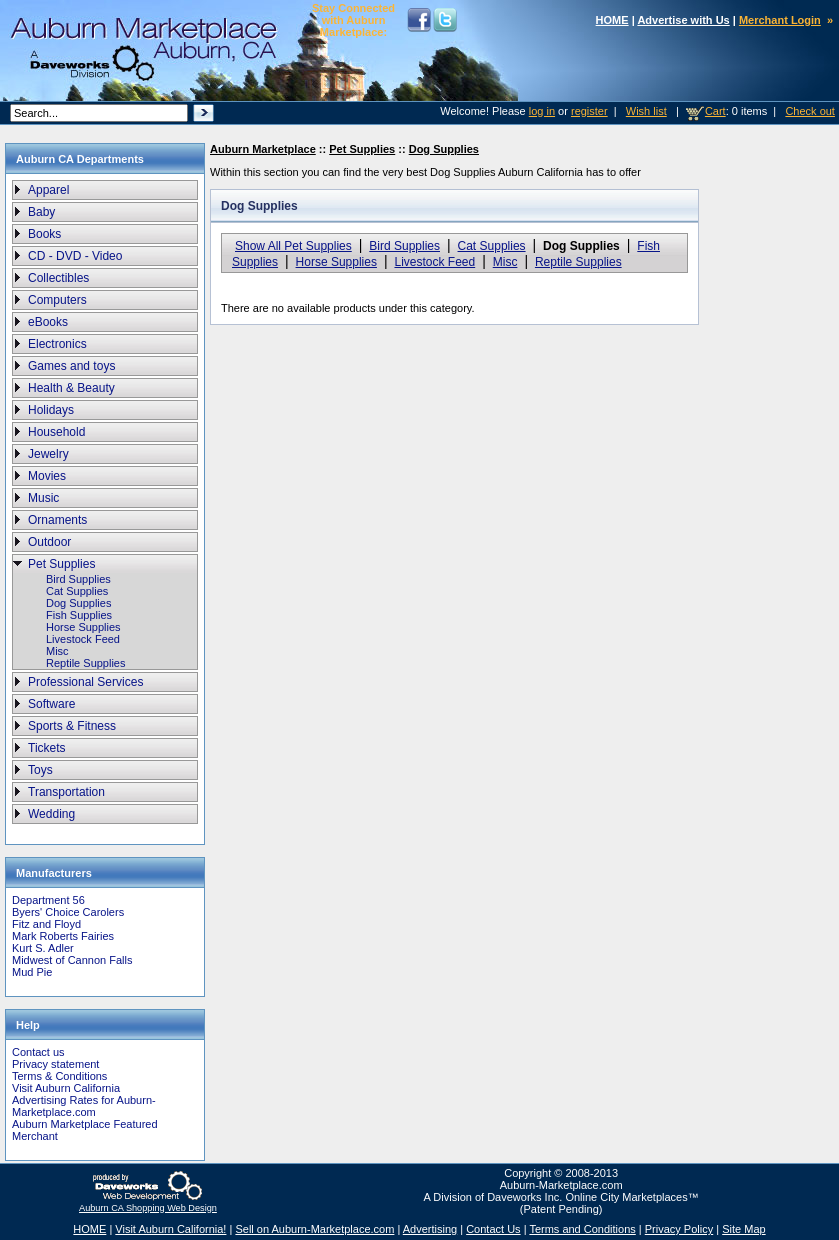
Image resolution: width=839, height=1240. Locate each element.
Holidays (51, 410)
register (589, 111)
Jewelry (48, 454)
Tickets (47, 748)
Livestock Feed (83, 639)
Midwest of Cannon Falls (72, 960)
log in (542, 111)
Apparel (48, 190)
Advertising (430, 1229)
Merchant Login (780, 20)
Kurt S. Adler (43, 948)
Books (44, 234)
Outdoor (49, 542)
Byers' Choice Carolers (68, 912)
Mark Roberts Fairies (63, 936)
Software (51, 704)
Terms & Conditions (59, 1076)
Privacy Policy (679, 1229)
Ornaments (57, 520)
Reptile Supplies (86, 663)
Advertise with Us (683, 20)
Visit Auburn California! (170, 1229)
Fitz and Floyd (46, 924)
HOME (612, 20)
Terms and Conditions (582, 1229)
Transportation (66, 792)
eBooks (48, 322)
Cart (715, 111)
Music (43, 498)
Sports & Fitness (72, 726)
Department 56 (48, 900)
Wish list (646, 111)
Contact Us (493, 1229)
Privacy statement (55, 1064)
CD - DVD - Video (75, 256)
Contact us (38, 1052)
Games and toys (71, 366)
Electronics (57, 344)
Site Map (743, 1229)
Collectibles (58, 278)
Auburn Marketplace (263, 149)
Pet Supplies (61, 564)
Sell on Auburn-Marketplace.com (314, 1229)
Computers (57, 300)
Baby (41, 212)
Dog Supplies (78, 603)
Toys (40, 770)
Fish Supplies (79, 615)
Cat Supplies (77, 591)
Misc (57, 651)
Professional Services (85, 682)
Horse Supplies (83, 627)
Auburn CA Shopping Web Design (148, 1208)
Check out (810, 111)
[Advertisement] (764, 479)
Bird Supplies (78, 579)
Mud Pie (32, 972)
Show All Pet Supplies (293, 246)
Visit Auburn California (66, 1088)
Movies (47, 476)
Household (56, 432)
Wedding (51, 814)
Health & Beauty (71, 388)
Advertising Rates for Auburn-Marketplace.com (84, 1106)
